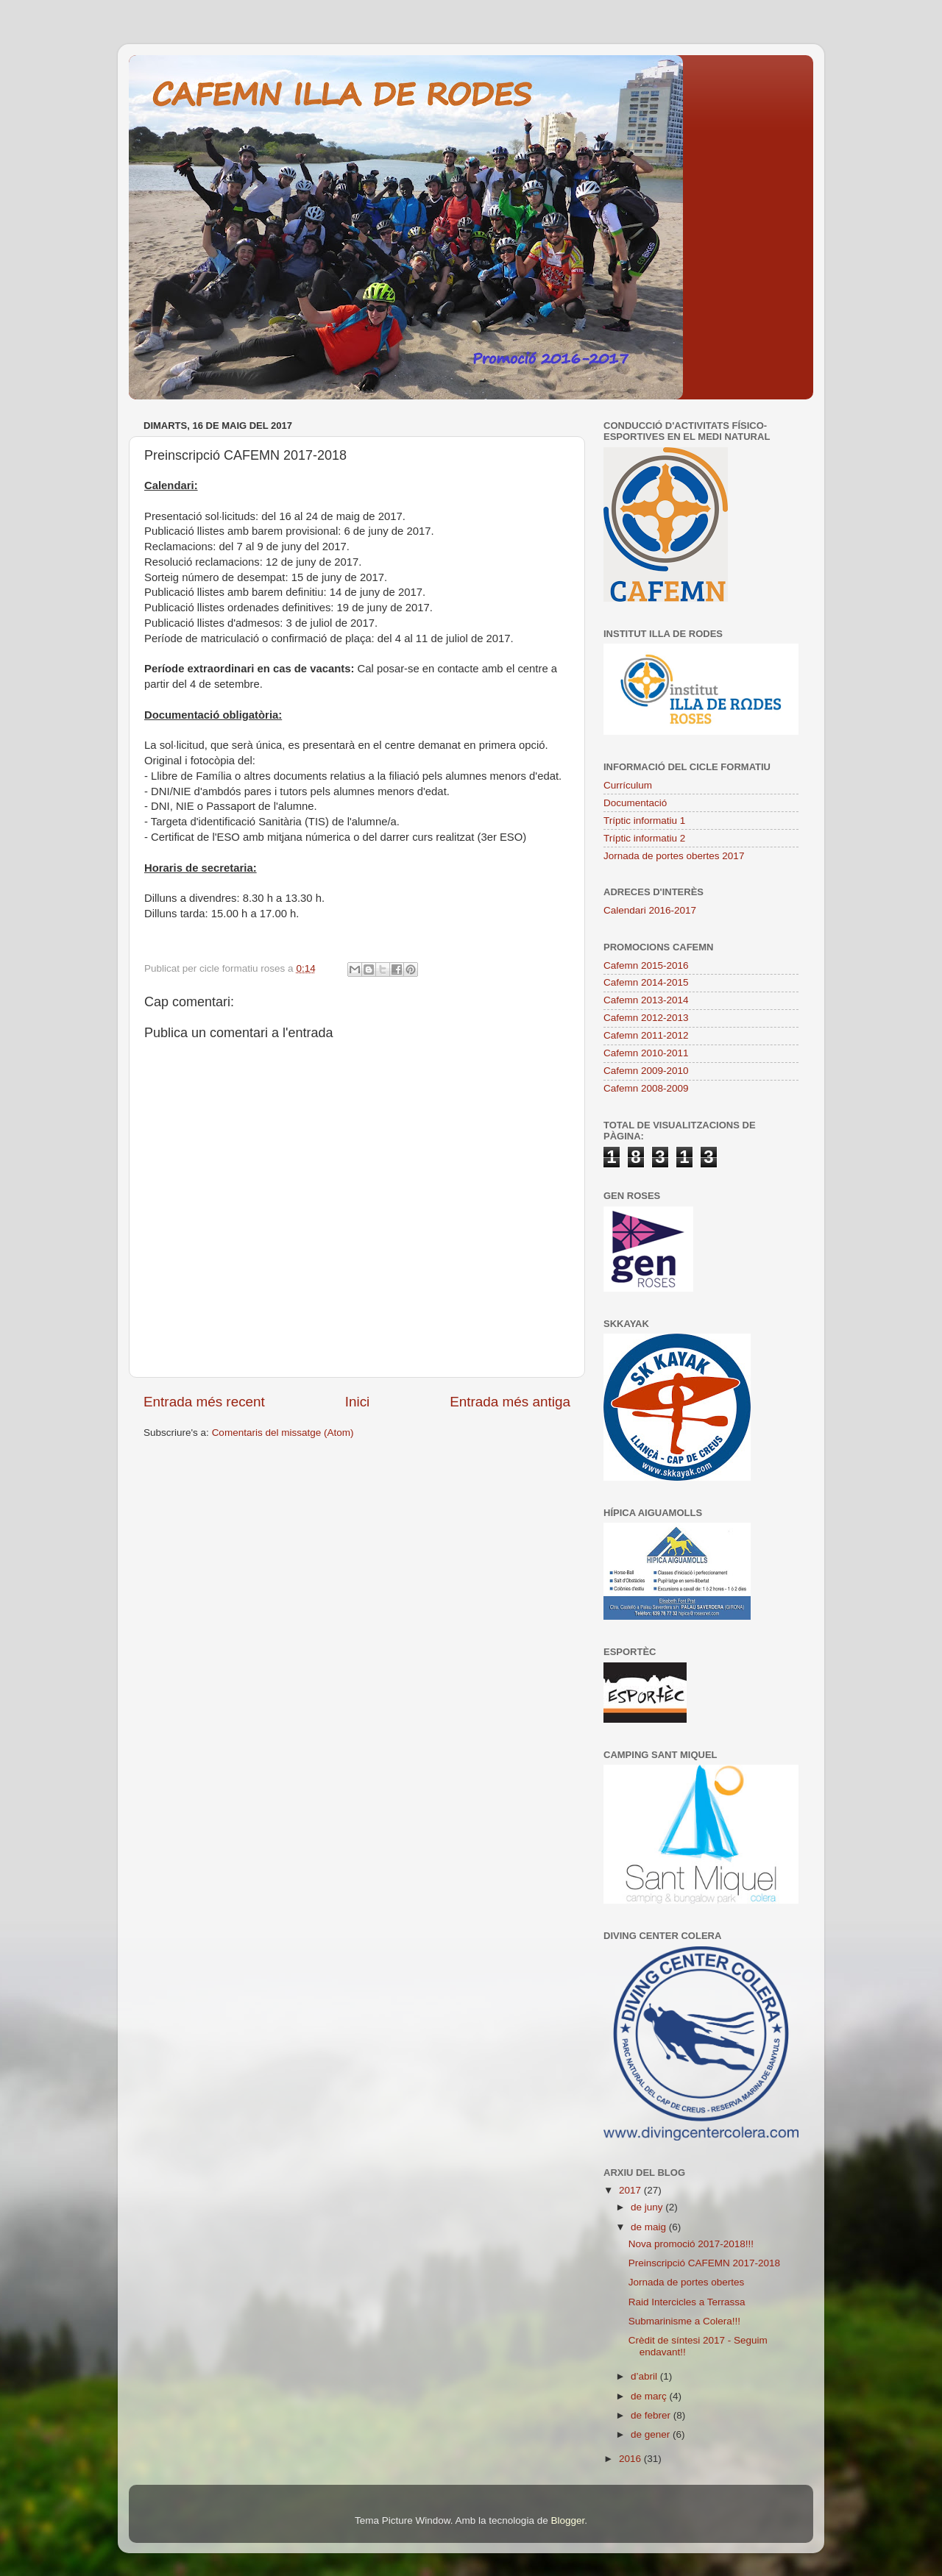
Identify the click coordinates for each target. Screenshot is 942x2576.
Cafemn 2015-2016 (646, 965)
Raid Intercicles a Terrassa (687, 2302)
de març (650, 2396)
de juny (648, 2207)
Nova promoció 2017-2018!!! (691, 2243)
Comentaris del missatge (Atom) (283, 1432)
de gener (652, 2434)
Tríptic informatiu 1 (644, 820)
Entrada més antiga (510, 1401)
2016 (631, 2458)
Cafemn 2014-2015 (646, 982)
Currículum (627, 785)
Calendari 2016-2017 (649, 910)
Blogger (567, 2520)
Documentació (635, 802)
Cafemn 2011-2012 (646, 1035)
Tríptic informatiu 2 (644, 838)
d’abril (645, 2376)
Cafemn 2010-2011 (646, 1052)
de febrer (652, 2415)
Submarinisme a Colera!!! (684, 2321)
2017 (631, 2190)
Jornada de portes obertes (686, 2282)
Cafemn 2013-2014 (646, 1000)
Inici (357, 1401)
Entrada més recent (204, 1401)
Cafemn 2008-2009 (646, 1088)
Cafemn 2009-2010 (646, 1070)
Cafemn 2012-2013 (646, 1017)
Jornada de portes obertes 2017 (673, 855)
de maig (650, 2226)
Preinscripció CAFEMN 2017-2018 (704, 2263)
